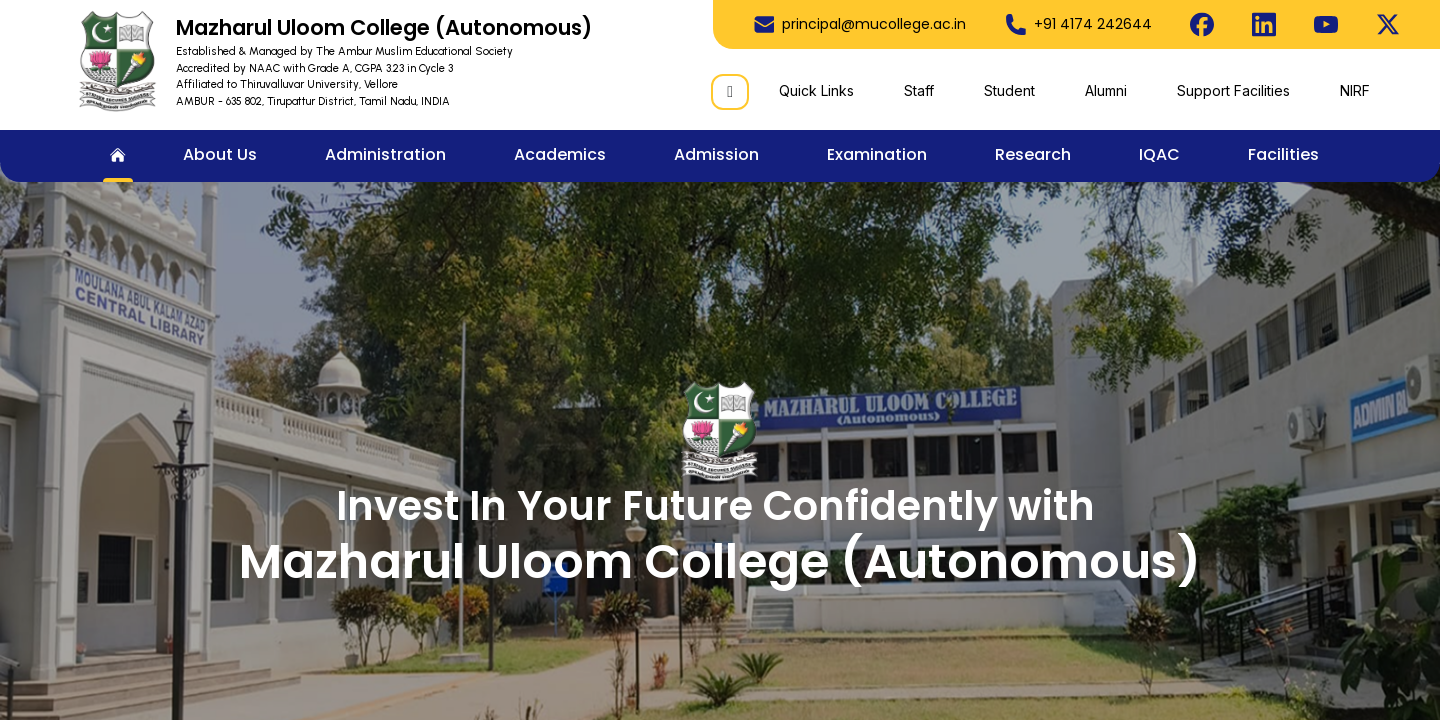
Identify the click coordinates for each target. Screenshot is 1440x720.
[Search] (730, 92)
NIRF (1355, 90)
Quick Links (816, 90)
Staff (919, 90)
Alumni (1106, 90)
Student (1009, 90)
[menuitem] (118, 156)
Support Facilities (1233, 90)
